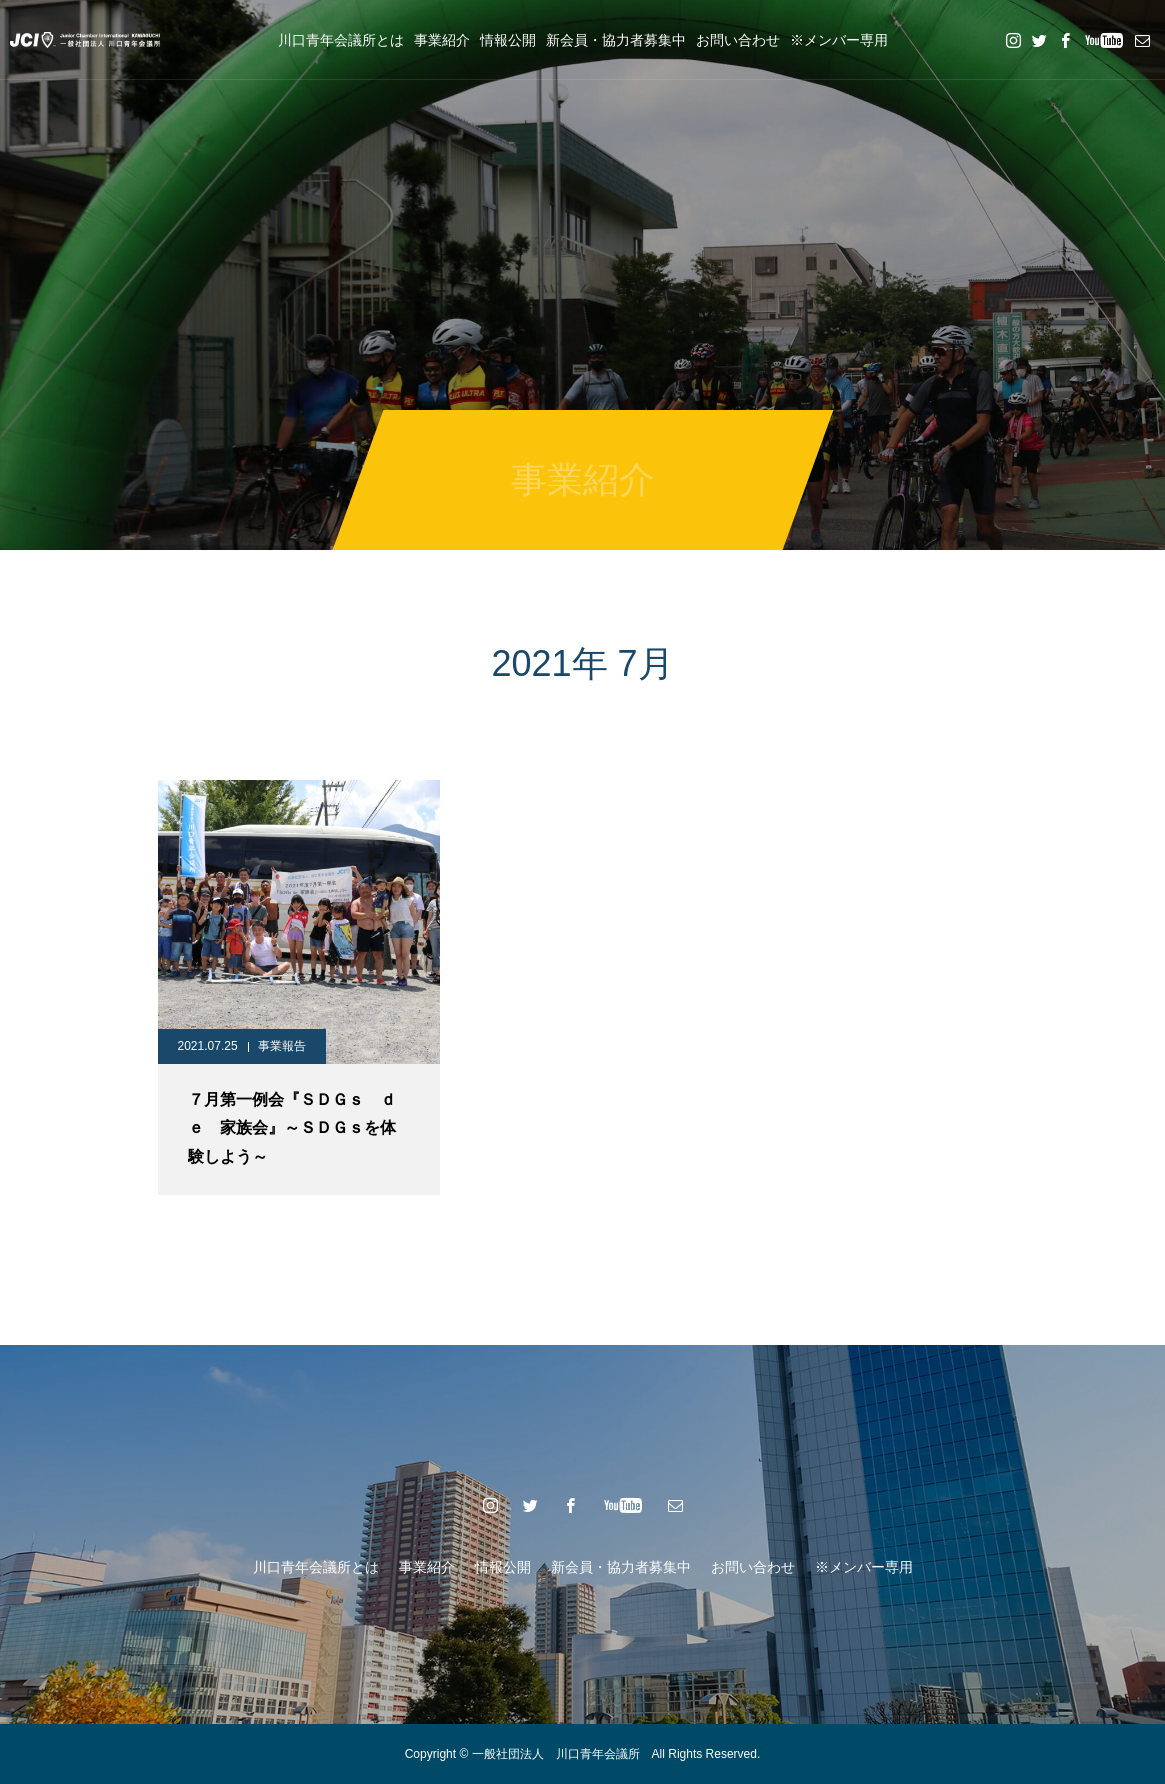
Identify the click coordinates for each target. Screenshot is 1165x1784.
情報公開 (508, 40)
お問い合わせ (738, 40)
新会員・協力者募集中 (616, 40)
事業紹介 (442, 40)
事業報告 (282, 1046)
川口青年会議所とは (341, 40)
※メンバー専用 (839, 40)
